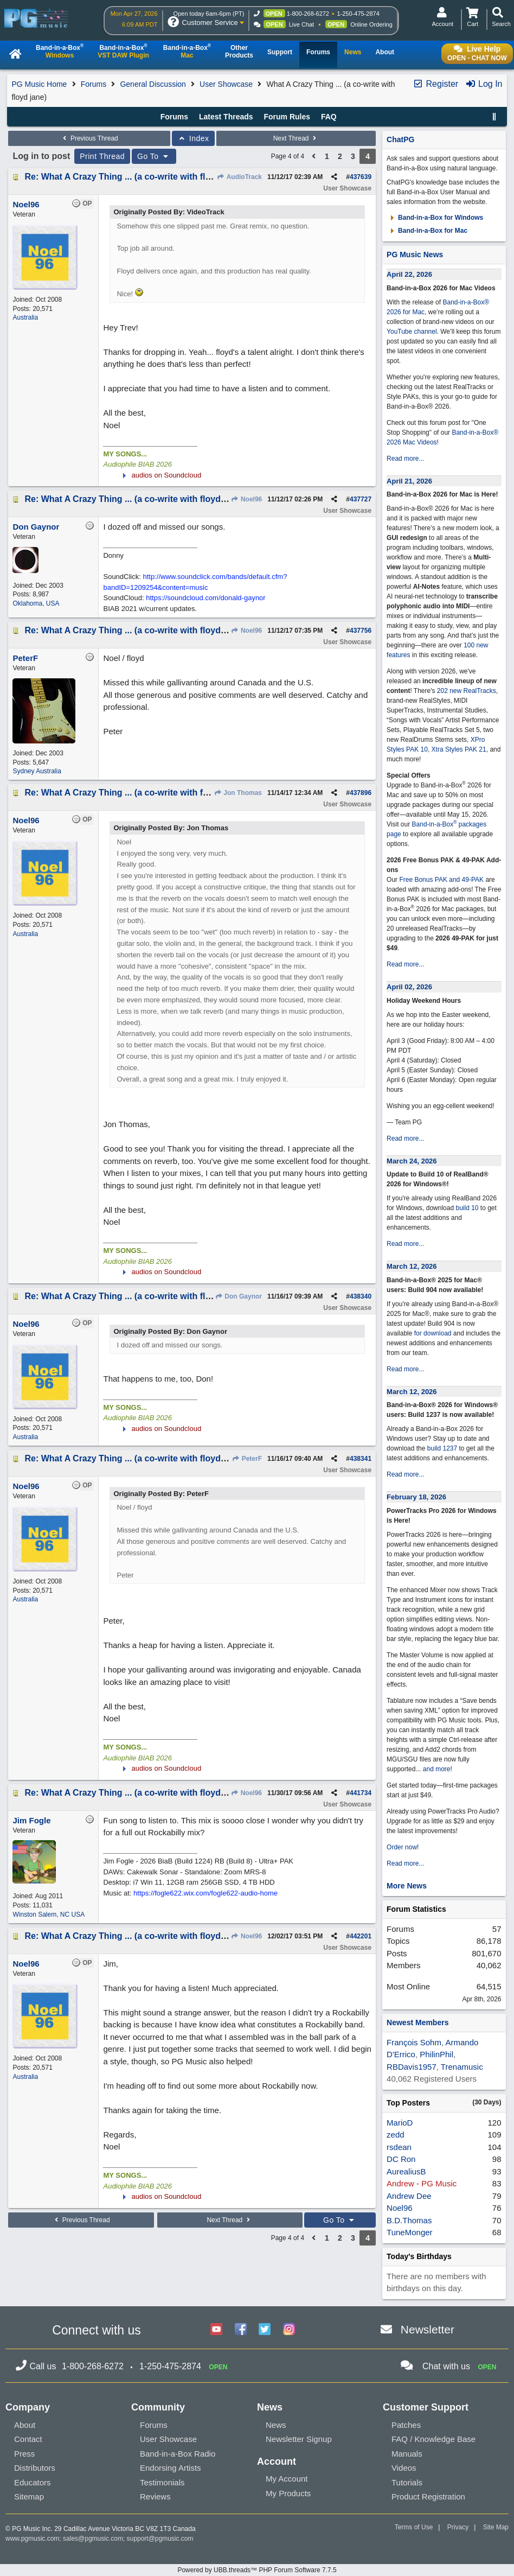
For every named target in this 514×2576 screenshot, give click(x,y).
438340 (360, 1296)
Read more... (405, 458)
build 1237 (442, 1448)
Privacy (457, 2527)
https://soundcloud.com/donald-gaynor (205, 598)
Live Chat (301, 24)
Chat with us (446, 2366)
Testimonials (162, 2482)
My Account (287, 2478)
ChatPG (400, 139)
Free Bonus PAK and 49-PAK (441, 879)
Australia (25, 317)
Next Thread (296, 138)
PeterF (247, 1458)
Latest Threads (226, 116)
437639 (360, 177)
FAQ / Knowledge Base (433, 2439)
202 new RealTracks (466, 691)
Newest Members (417, 2022)
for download (433, 1333)
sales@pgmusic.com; (95, 2538)
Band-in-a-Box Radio (177, 2453)
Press (24, 2453)
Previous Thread (89, 138)
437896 (360, 793)
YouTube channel (412, 331)
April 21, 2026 (409, 481)
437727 (360, 499)
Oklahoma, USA (35, 603)
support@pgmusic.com (160, 2538)
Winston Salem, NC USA (48, 1914)
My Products (288, 2493)
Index (193, 138)
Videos (403, 2467)
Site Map (496, 2527)
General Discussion (152, 84)
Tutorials (406, 2482)
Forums (93, 84)
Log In (484, 83)
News (276, 2424)
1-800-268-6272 (308, 13)
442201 (360, 1936)
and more (437, 1769)
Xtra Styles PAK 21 (459, 749)
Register (435, 83)
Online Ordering (371, 24)
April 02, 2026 (409, 987)
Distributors (34, 2467)
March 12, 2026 (412, 1266)
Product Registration (428, 2496)
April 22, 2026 (409, 274)
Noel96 (246, 499)
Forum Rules (287, 116)
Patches (406, 2424)
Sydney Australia (36, 771)
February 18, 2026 (416, 1497)
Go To (154, 156)
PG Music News (415, 254)
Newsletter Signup (299, 2439)
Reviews (155, 2496)
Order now (402, 1847)
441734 (360, 1793)
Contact (28, 2439)
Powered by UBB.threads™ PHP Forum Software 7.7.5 (256, 2570)
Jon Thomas (238, 793)
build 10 (466, 1208)
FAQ (329, 116)
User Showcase (226, 84)
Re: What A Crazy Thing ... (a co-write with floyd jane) (133, 176)
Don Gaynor (238, 1296)
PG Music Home (39, 84)
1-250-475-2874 (358, 13)
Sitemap (29, 2496)
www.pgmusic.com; (33, 2538)
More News (407, 1885)
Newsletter (427, 2329)
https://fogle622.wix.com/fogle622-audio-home (205, 1893)
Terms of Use (414, 2527)
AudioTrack (239, 177)
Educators (32, 2482)
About (24, 2424)
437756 (360, 630)
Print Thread (102, 156)
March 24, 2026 (412, 1161)
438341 (360, 1458)
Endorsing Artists (170, 2467)
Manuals (406, 2453)
